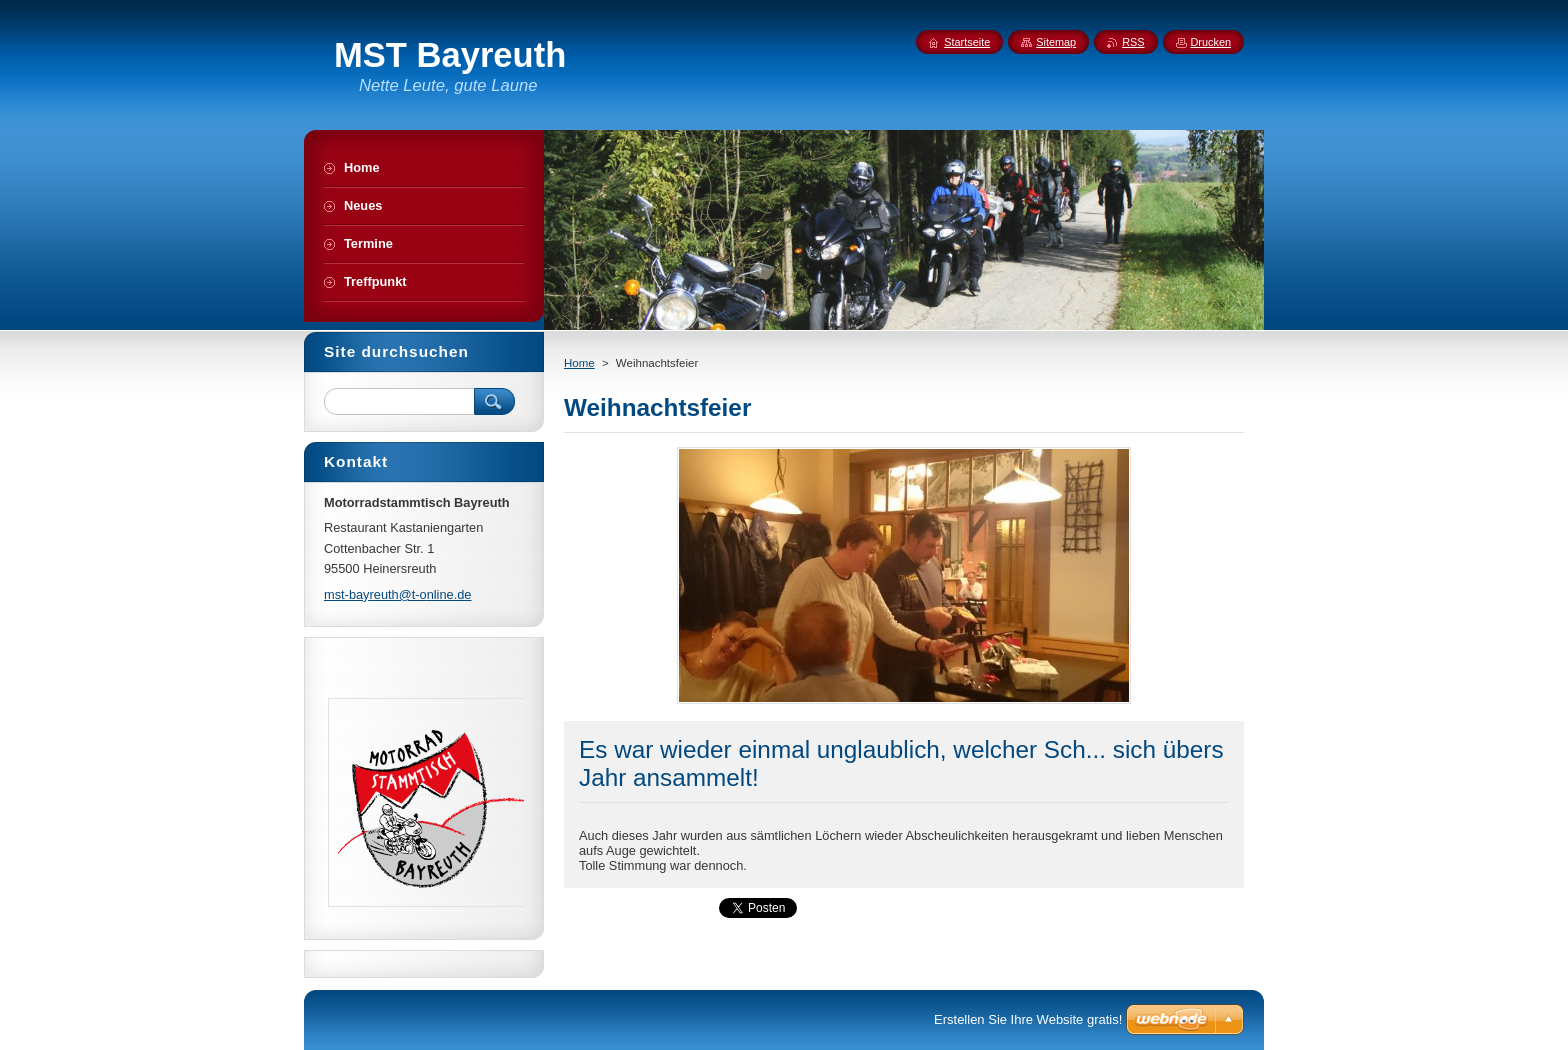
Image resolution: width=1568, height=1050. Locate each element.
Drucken (1211, 42)
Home (579, 363)
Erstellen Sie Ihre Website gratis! (1028, 1019)
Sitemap (1056, 42)
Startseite (967, 42)
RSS (1133, 42)
